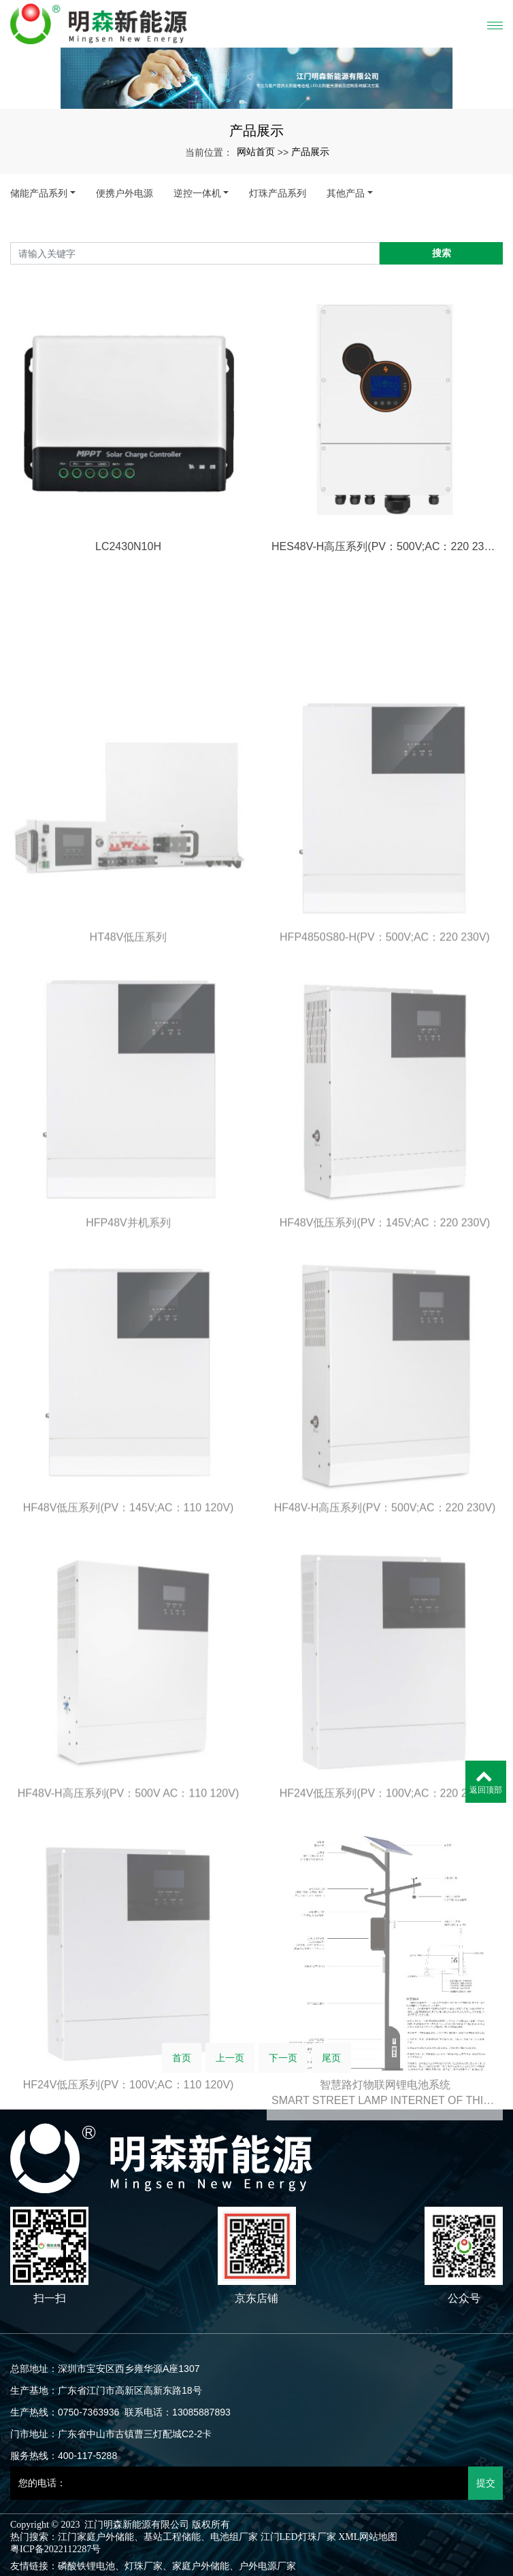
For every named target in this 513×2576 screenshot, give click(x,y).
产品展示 (310, 151)
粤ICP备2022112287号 (55, 2549)
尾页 (331, 2068)
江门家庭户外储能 (96, 2537)
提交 (485, 2482)
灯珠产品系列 (277, 193)
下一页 (283, 2068)
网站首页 (256, 151)
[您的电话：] (239, 2483)
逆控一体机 (197, 193)
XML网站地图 (367, 2537)
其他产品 (346, 193)
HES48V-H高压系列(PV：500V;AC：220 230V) (384, 613)
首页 (181, 2068)
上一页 (230, 2068)
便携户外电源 (124, 193)
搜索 (441, 253)
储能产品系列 (38, 193)
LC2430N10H (128, 613)
